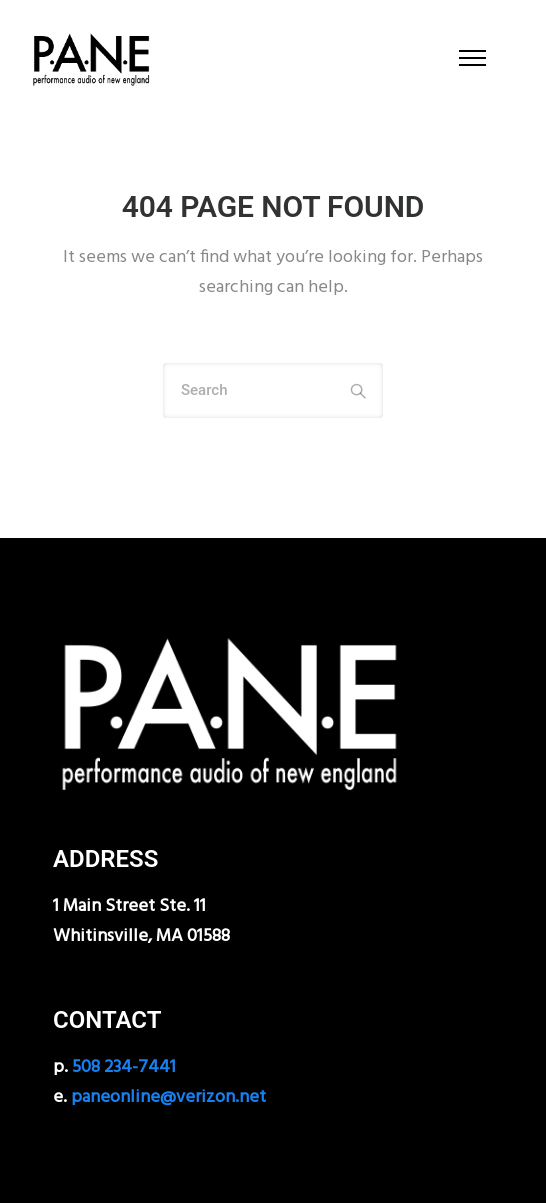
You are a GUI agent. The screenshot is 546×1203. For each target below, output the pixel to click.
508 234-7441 (124, 1067)
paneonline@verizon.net (168, 1097)
